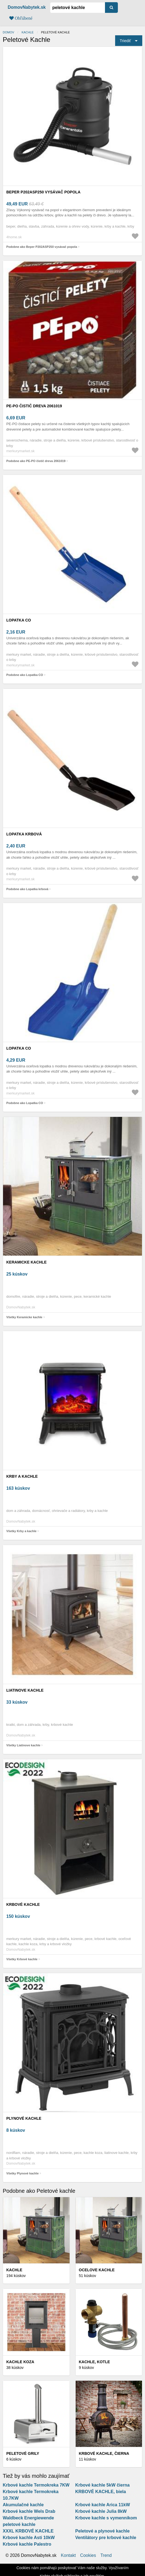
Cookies (88, 2555)
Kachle (28, 32)
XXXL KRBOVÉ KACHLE (28, 2531)
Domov (8, 32)
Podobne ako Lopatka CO (24, 674)
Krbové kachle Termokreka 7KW (36, 2485)
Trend (106, 2555)
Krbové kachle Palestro (27, 2544)
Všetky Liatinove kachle (23, 1745)
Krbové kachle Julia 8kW (101, 2511)
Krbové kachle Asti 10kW (29, 2537)
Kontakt (68, 2555)
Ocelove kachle (97, 2270)
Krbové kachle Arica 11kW (102, 2504)
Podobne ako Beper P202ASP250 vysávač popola (41, 246)
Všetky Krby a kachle (21, 1531)
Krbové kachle (23, 1904)
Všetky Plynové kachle (22, 2173)
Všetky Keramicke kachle (24, 1317)
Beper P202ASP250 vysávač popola (43, 192)
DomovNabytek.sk (27, 7)
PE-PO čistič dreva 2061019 (34, 406)
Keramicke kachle (26, 1262)
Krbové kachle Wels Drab (29, 2511)
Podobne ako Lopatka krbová (27, 889)
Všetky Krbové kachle (22, 1959)
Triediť (125, 41)
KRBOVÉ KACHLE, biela (100, 2491)
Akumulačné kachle (23, 2504)
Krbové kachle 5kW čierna (102, 2485)
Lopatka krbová (24, 834)
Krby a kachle (22, 1476)
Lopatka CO (18, 620)
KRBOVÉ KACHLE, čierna (104, 2453)
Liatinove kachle (25, 1690)
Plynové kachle (23, 2118)
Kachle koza (20, 2362)
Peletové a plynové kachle (102, 2531)
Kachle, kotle (94, 2362)
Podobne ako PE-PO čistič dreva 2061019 (36, 461)
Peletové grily (22, 2453)
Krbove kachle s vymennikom (106, 2518)
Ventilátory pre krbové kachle (105, 2537)
